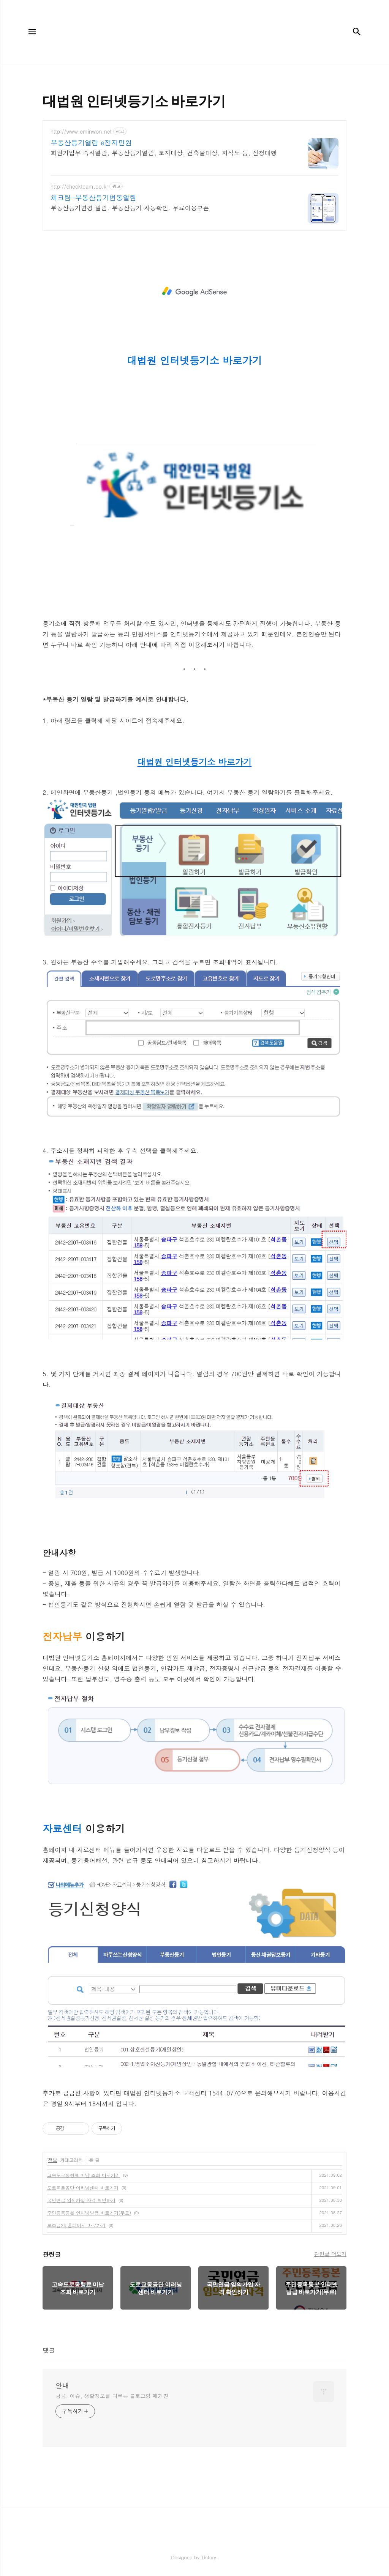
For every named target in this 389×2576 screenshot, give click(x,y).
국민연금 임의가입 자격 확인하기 (81, 2200)
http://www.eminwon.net (81, 131)
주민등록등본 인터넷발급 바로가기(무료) (89, 2212)
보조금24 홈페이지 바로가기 (76, 2225)
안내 (62, 2385)
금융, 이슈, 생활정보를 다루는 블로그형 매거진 (111, 2396)
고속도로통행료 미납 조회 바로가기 (83, 2175)
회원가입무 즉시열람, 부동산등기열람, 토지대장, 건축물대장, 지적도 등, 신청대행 (164, 152)
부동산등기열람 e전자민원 (91, 142)
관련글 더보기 (330, 2254)
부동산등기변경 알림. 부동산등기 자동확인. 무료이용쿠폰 (130, 207)
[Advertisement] (194, 291)
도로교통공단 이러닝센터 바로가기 (83, 2187)
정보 (52, 2160)
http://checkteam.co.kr (79, 186)
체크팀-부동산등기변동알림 (94, 197)
